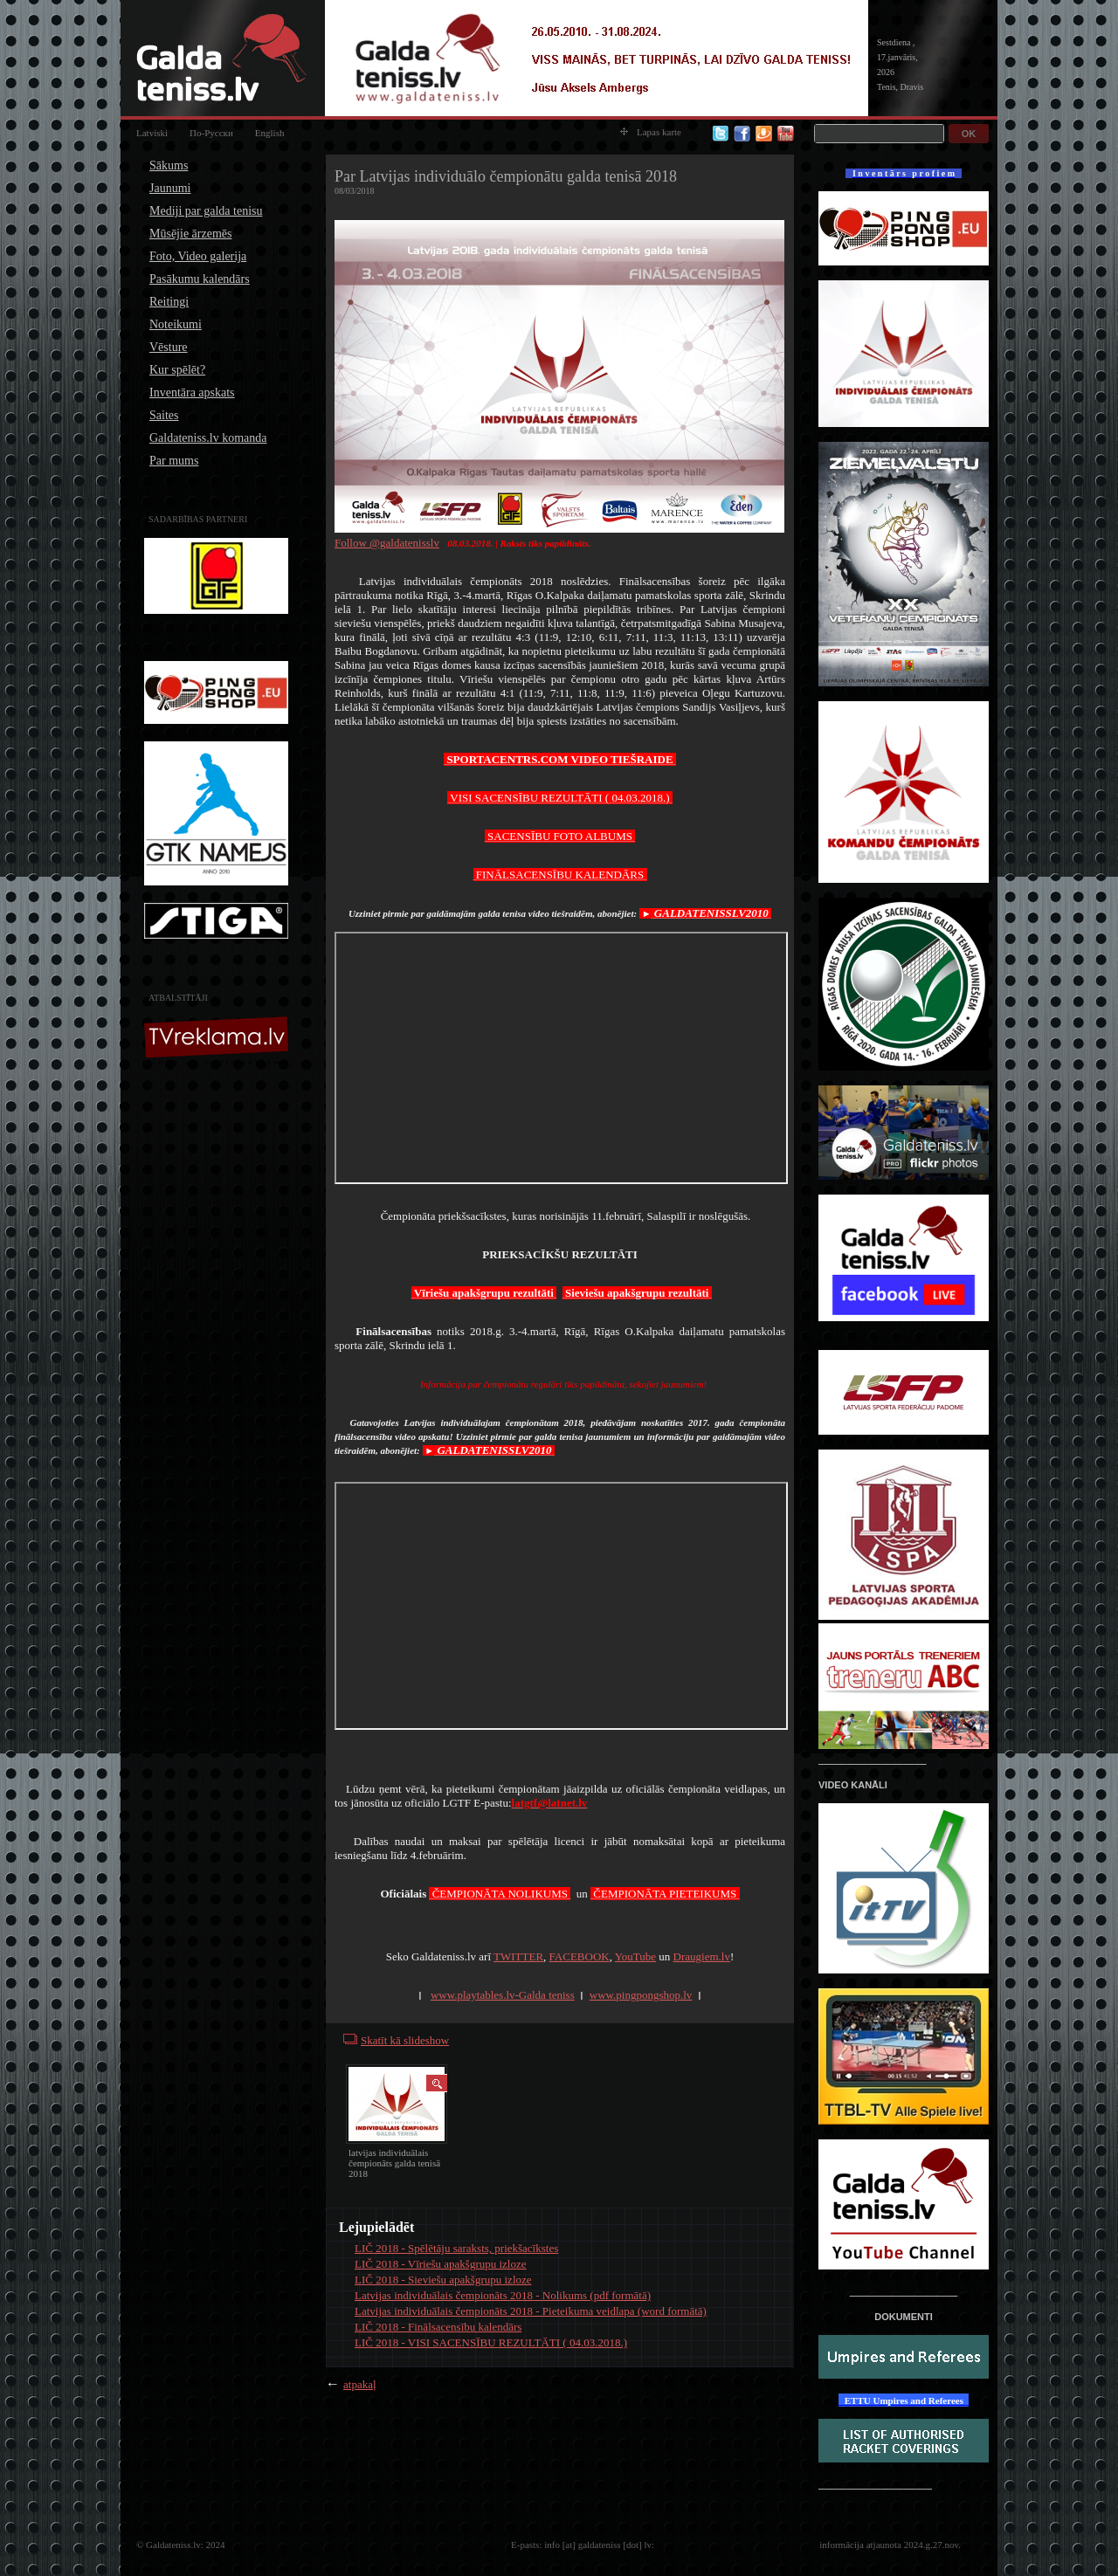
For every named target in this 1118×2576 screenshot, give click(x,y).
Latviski (152, 132)
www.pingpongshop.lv (641, 1994)
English (270, 132)
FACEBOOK (579, 1956)
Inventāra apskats (192, 392)
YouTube (635, 1956)
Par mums (173, 460)
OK (969, 133)
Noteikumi (175, 324)
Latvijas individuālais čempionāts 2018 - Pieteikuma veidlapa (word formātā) (531, 2311)
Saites (163, 415)
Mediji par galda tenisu (205, 210)
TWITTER (518, 1956)
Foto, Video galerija (197, 256)
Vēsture (168, 347)
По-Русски (211, 132)
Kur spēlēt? (177, 369)
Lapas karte (650, 132)
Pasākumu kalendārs (199, 279)
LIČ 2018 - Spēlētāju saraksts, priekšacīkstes (456, 2248)
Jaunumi (169, 188)
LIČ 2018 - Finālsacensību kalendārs (438, 2326)
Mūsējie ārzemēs (190, 233)
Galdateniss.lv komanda (208, 437)
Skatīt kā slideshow (405, 2040)
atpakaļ (359, 2384)
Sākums (168, 165)
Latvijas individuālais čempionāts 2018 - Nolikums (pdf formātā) (503, 2295)
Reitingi (169, 301)
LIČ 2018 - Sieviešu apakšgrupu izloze (443, 2279)
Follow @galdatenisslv (387, 542)
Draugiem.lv (701, 1956)
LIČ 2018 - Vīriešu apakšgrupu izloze (441, 2263)
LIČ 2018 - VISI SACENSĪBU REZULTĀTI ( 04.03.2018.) (491, 2342)
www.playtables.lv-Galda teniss (503, 1994)
